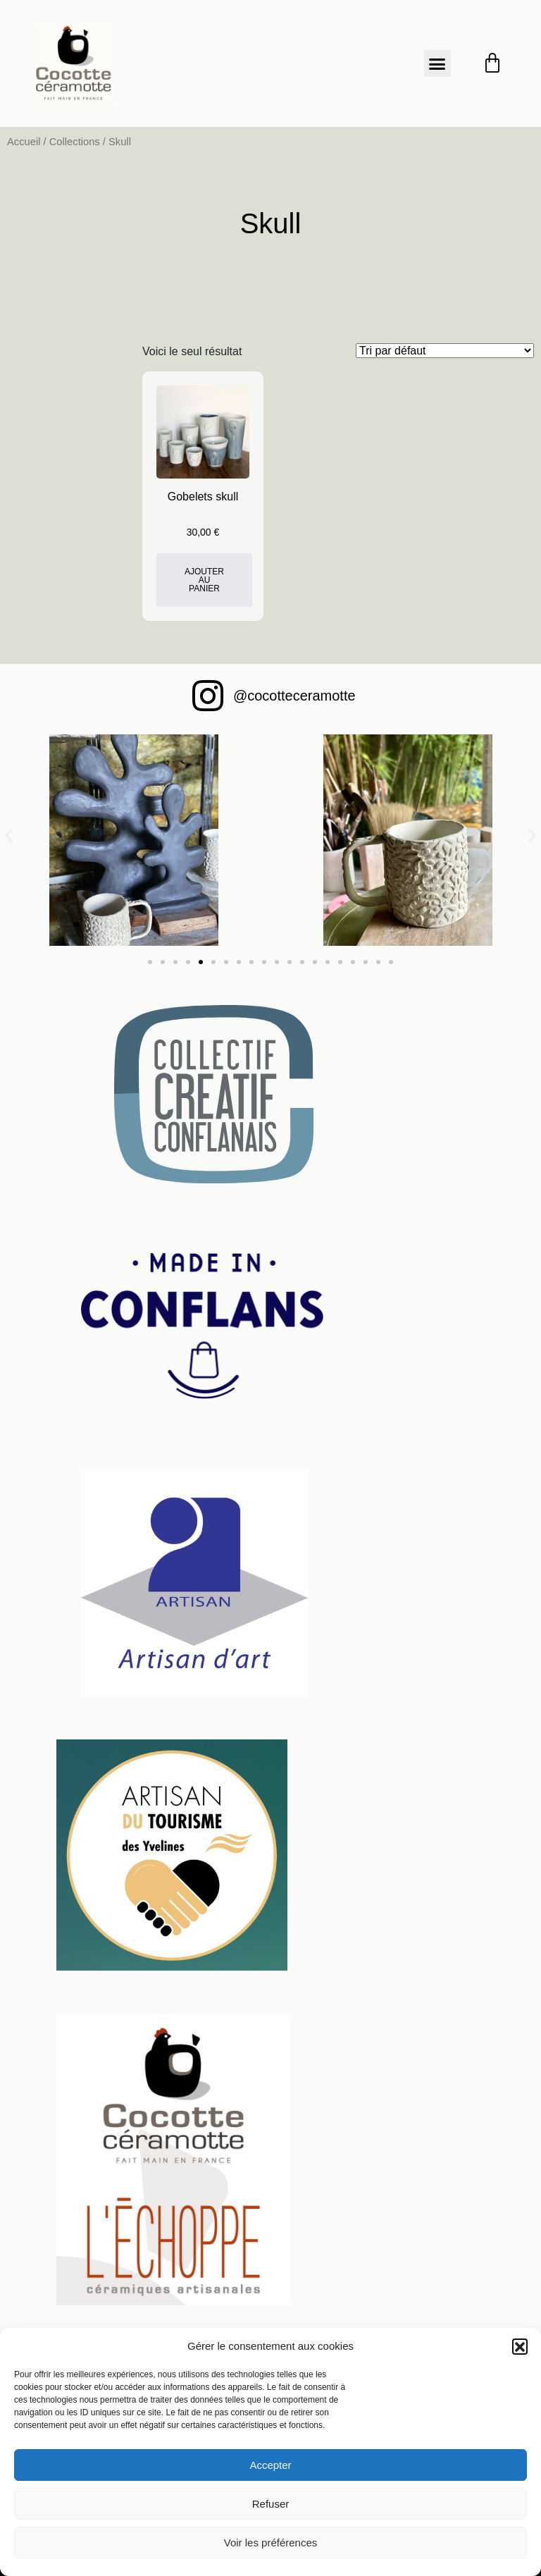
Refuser (271, 2504)
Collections (74, 141)
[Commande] (445, 350)
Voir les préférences (271, 2543)
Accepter (270, 2465)
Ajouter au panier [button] (204, 580)
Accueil (23, 141)
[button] (520, 2346)
